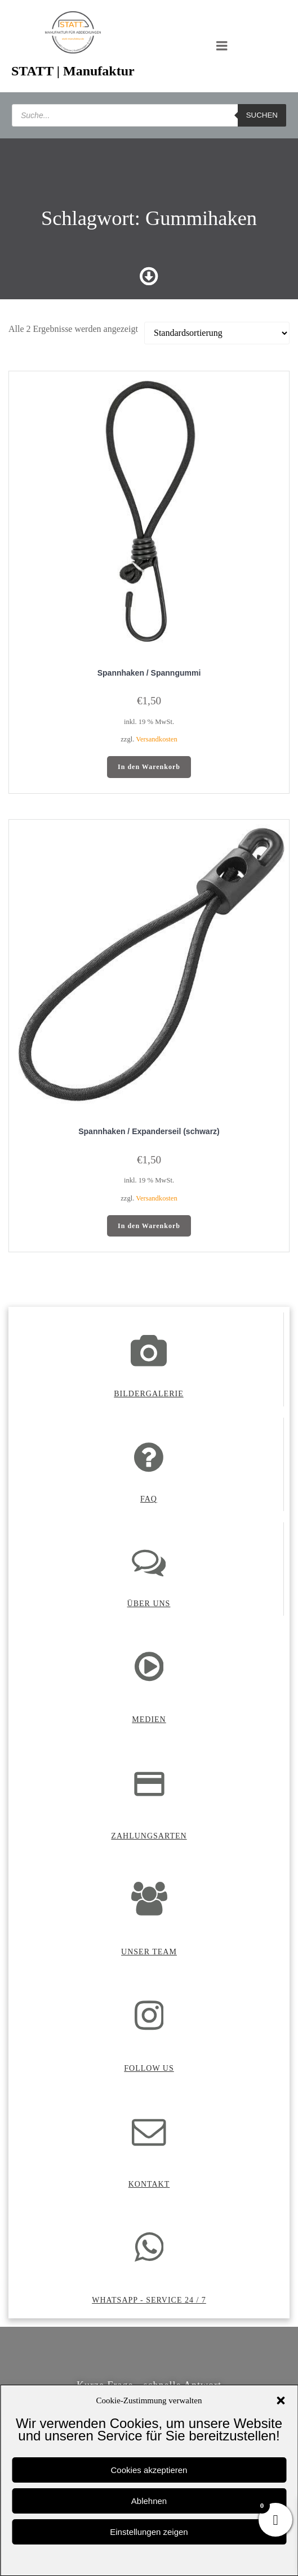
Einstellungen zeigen (149, 2532)
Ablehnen (149, 2501)
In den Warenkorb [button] (149, 767)
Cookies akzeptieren (149, 2470)
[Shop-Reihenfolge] (217, 333)
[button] (280, 2400)
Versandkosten (156, 739)
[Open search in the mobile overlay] (149, 115)
